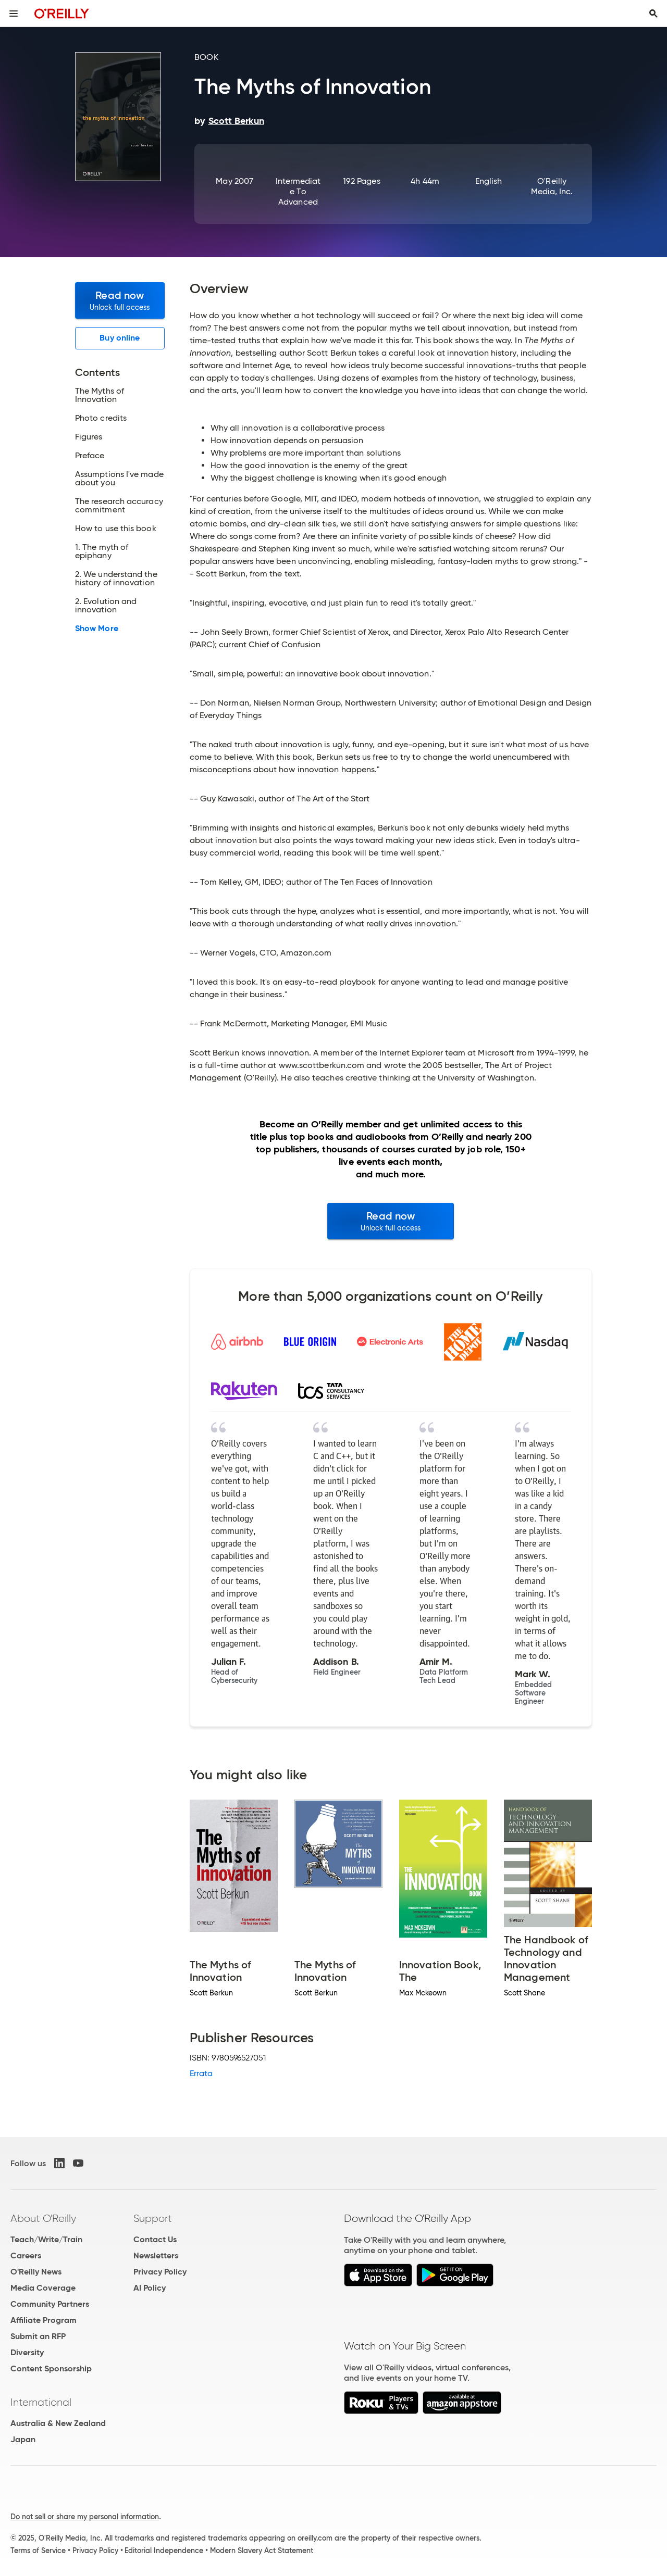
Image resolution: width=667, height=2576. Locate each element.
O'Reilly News (35, 2271)
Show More (96, 628)
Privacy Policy (160, 2271)
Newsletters (155, 2255)
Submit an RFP (38, 2336)
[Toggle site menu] (13, 13)
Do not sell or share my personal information (84, 2516)
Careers (25, 2255)
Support (152, 2218)
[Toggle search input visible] (653, 13)
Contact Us (155, 2239)
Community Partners (49, 2303)
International (40, 2402)
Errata (201, 2073)
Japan (22, 2439)
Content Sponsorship (51, 2368)
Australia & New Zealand (58, 2423)
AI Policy (149, 2287)
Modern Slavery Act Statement (261, 2550)
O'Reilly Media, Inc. (552, 186)
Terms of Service (38, 2550)
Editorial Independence (164, 2550)
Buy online (120, 337)
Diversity (27, 2352)
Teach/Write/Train (46, 2239)
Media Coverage (43, 2287)
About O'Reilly (43, 2218)
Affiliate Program (43, 2320)
